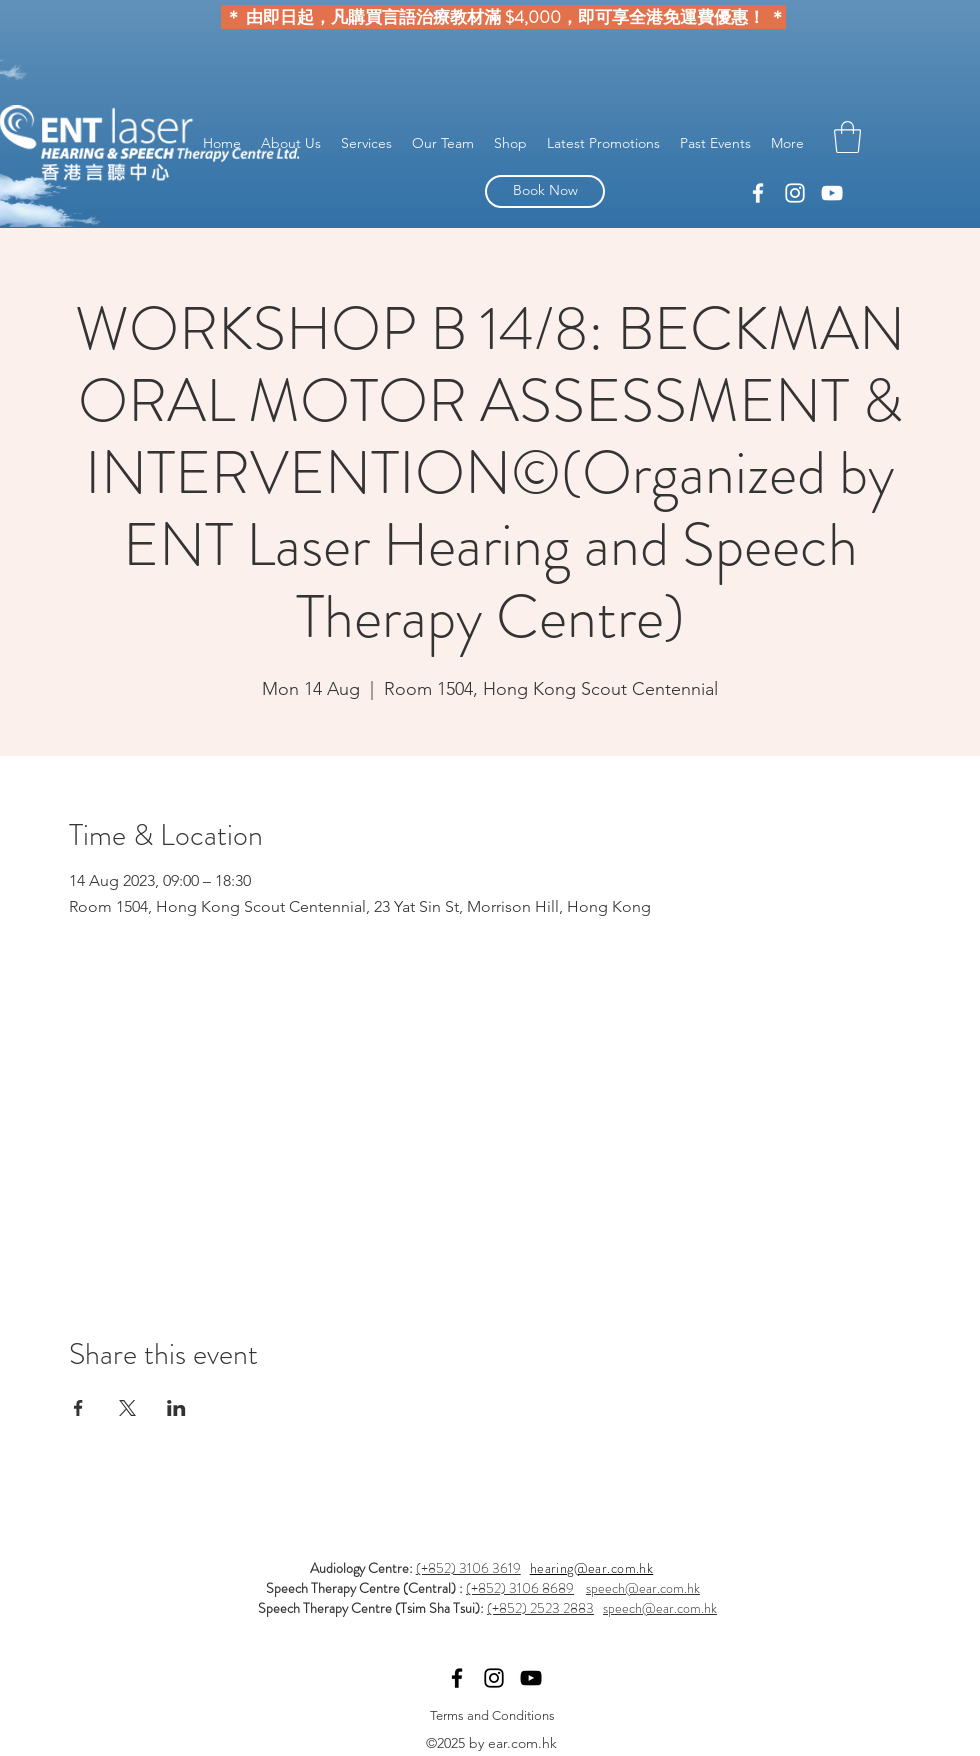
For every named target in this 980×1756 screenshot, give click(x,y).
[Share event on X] (127, 1408)
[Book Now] (545, 191)
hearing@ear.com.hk (592, 1568)
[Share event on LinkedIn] (176, 1408)
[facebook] (795, 193)
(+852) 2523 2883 (540, 1608)
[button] (847, 137)
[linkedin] (758, 193)
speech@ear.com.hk (643, 1588)
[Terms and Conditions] (492, 1716)
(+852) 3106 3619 (468, 1568)
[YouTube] (832, 193)
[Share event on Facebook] (78, 1408)
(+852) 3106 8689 (520, 1588)
